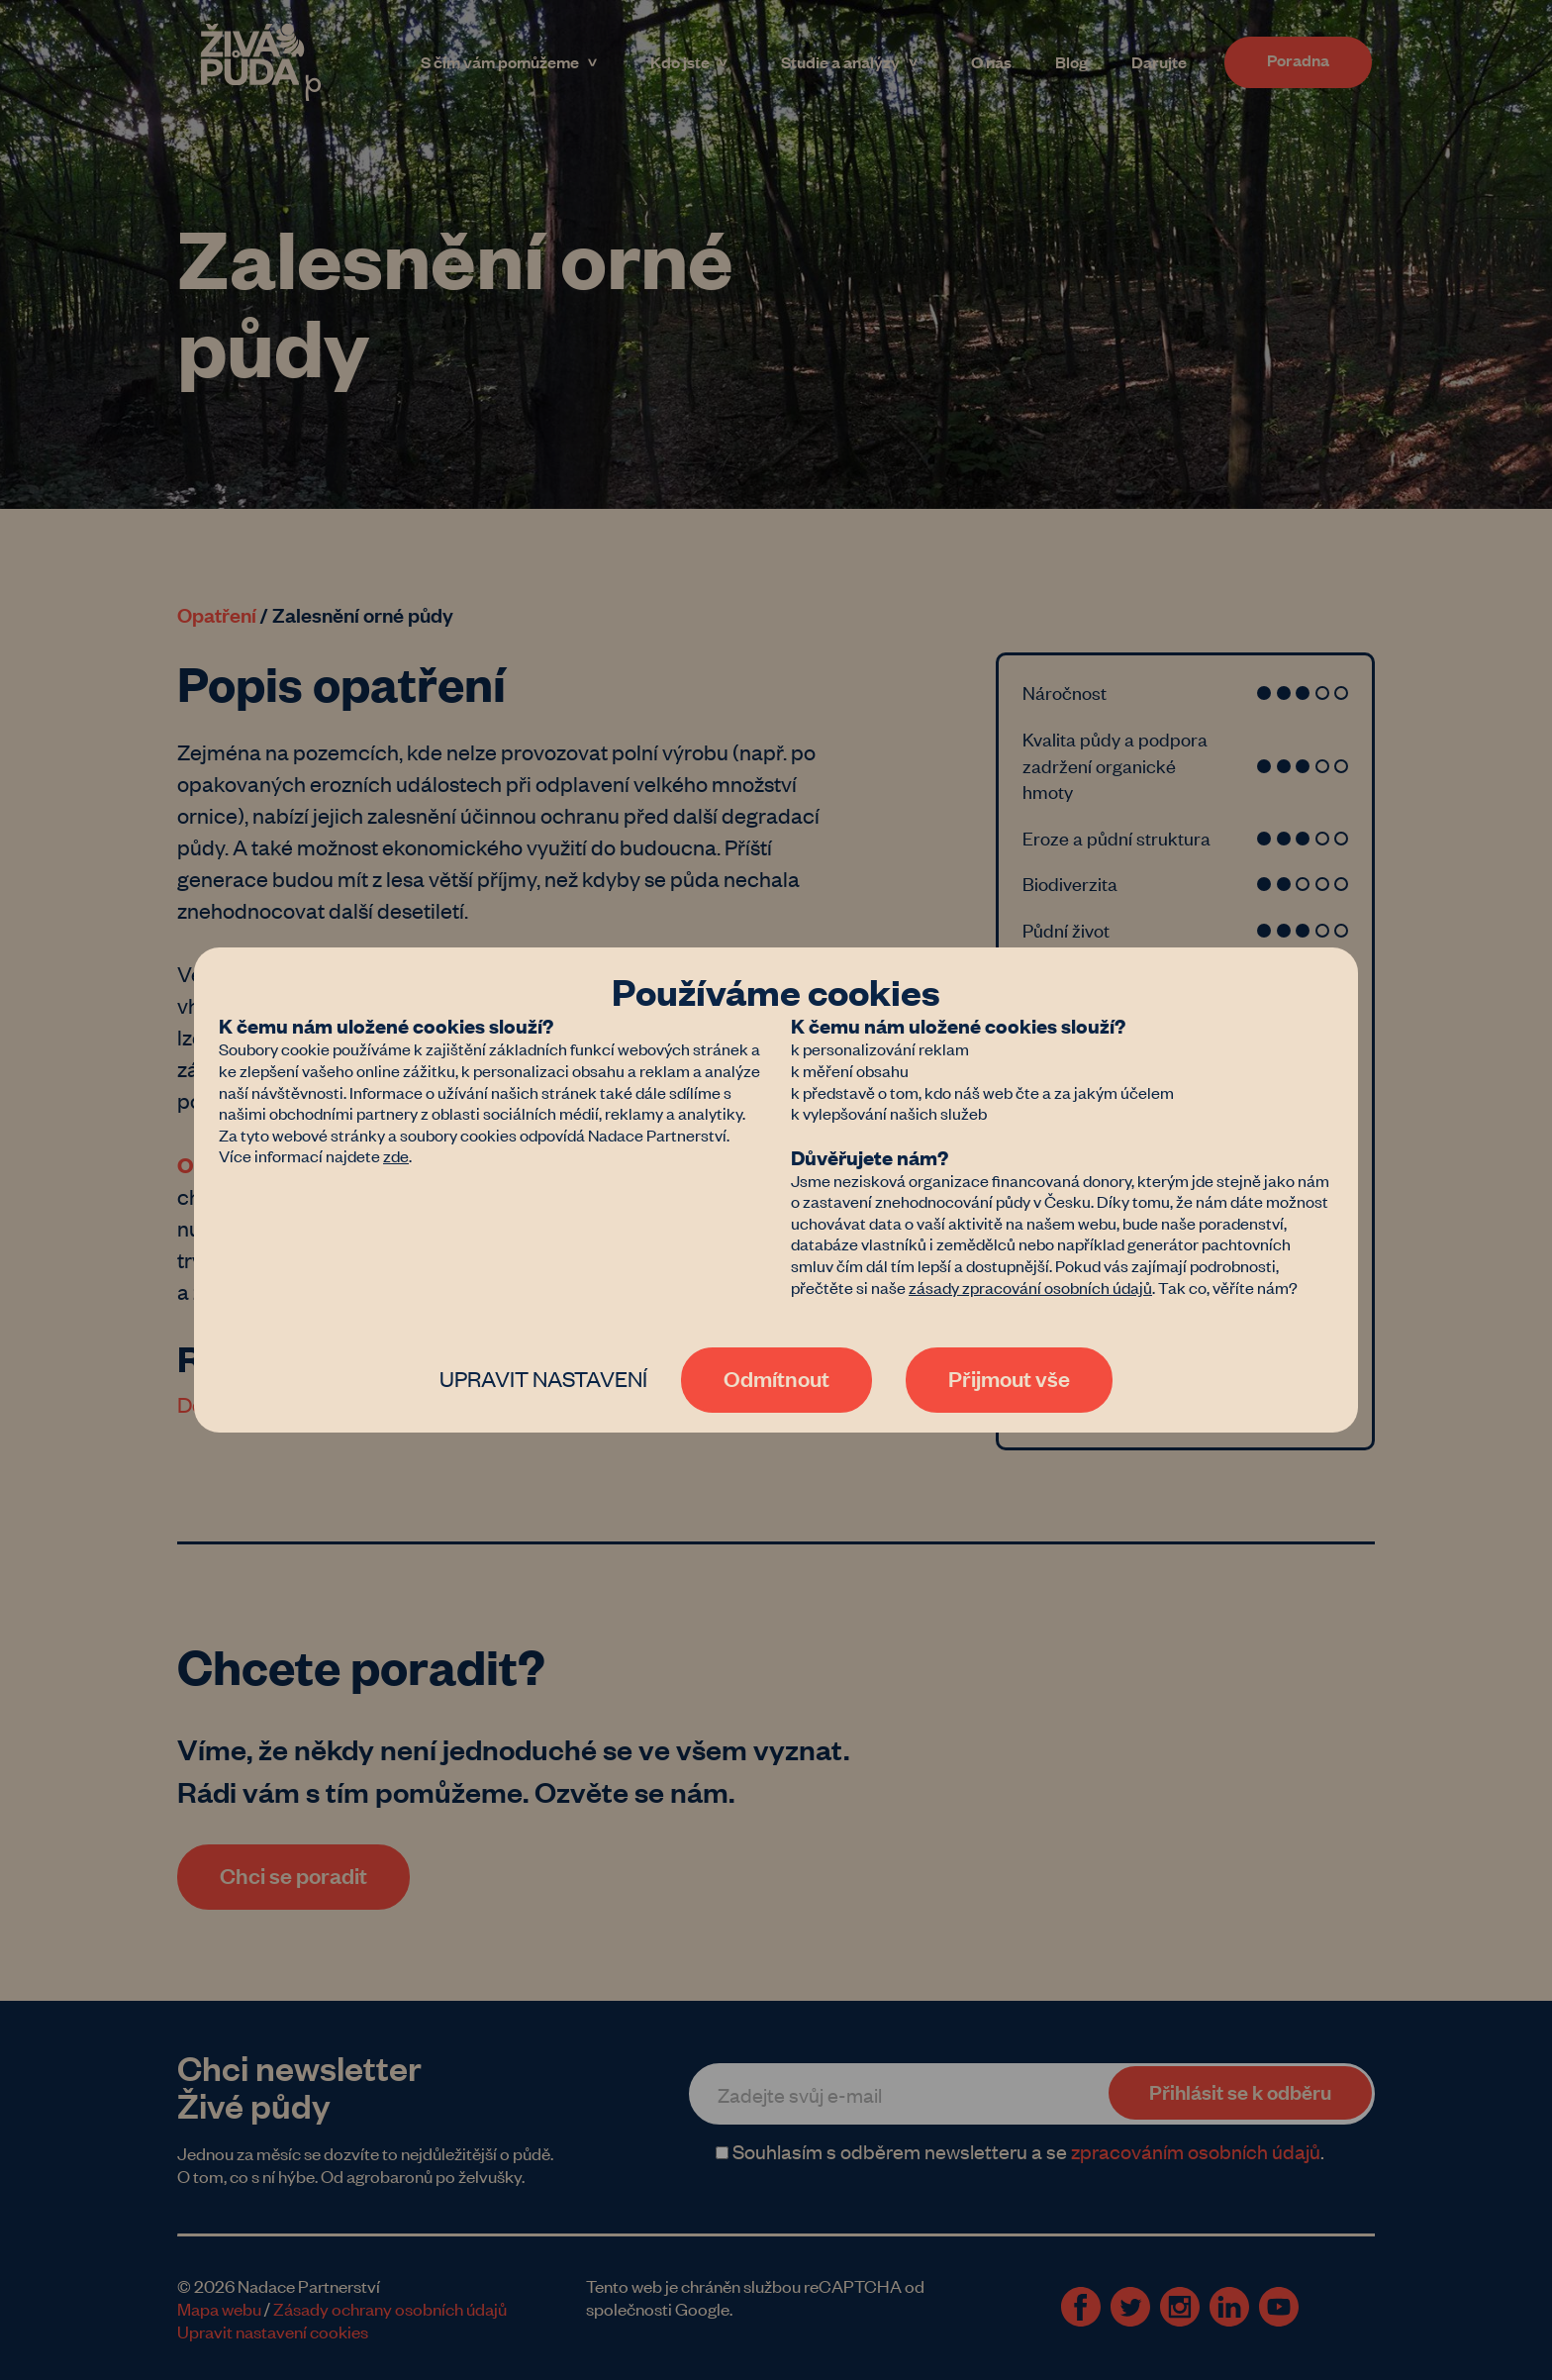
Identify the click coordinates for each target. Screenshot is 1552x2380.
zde (396, 1155)
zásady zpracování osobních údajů (1030, 1287)
